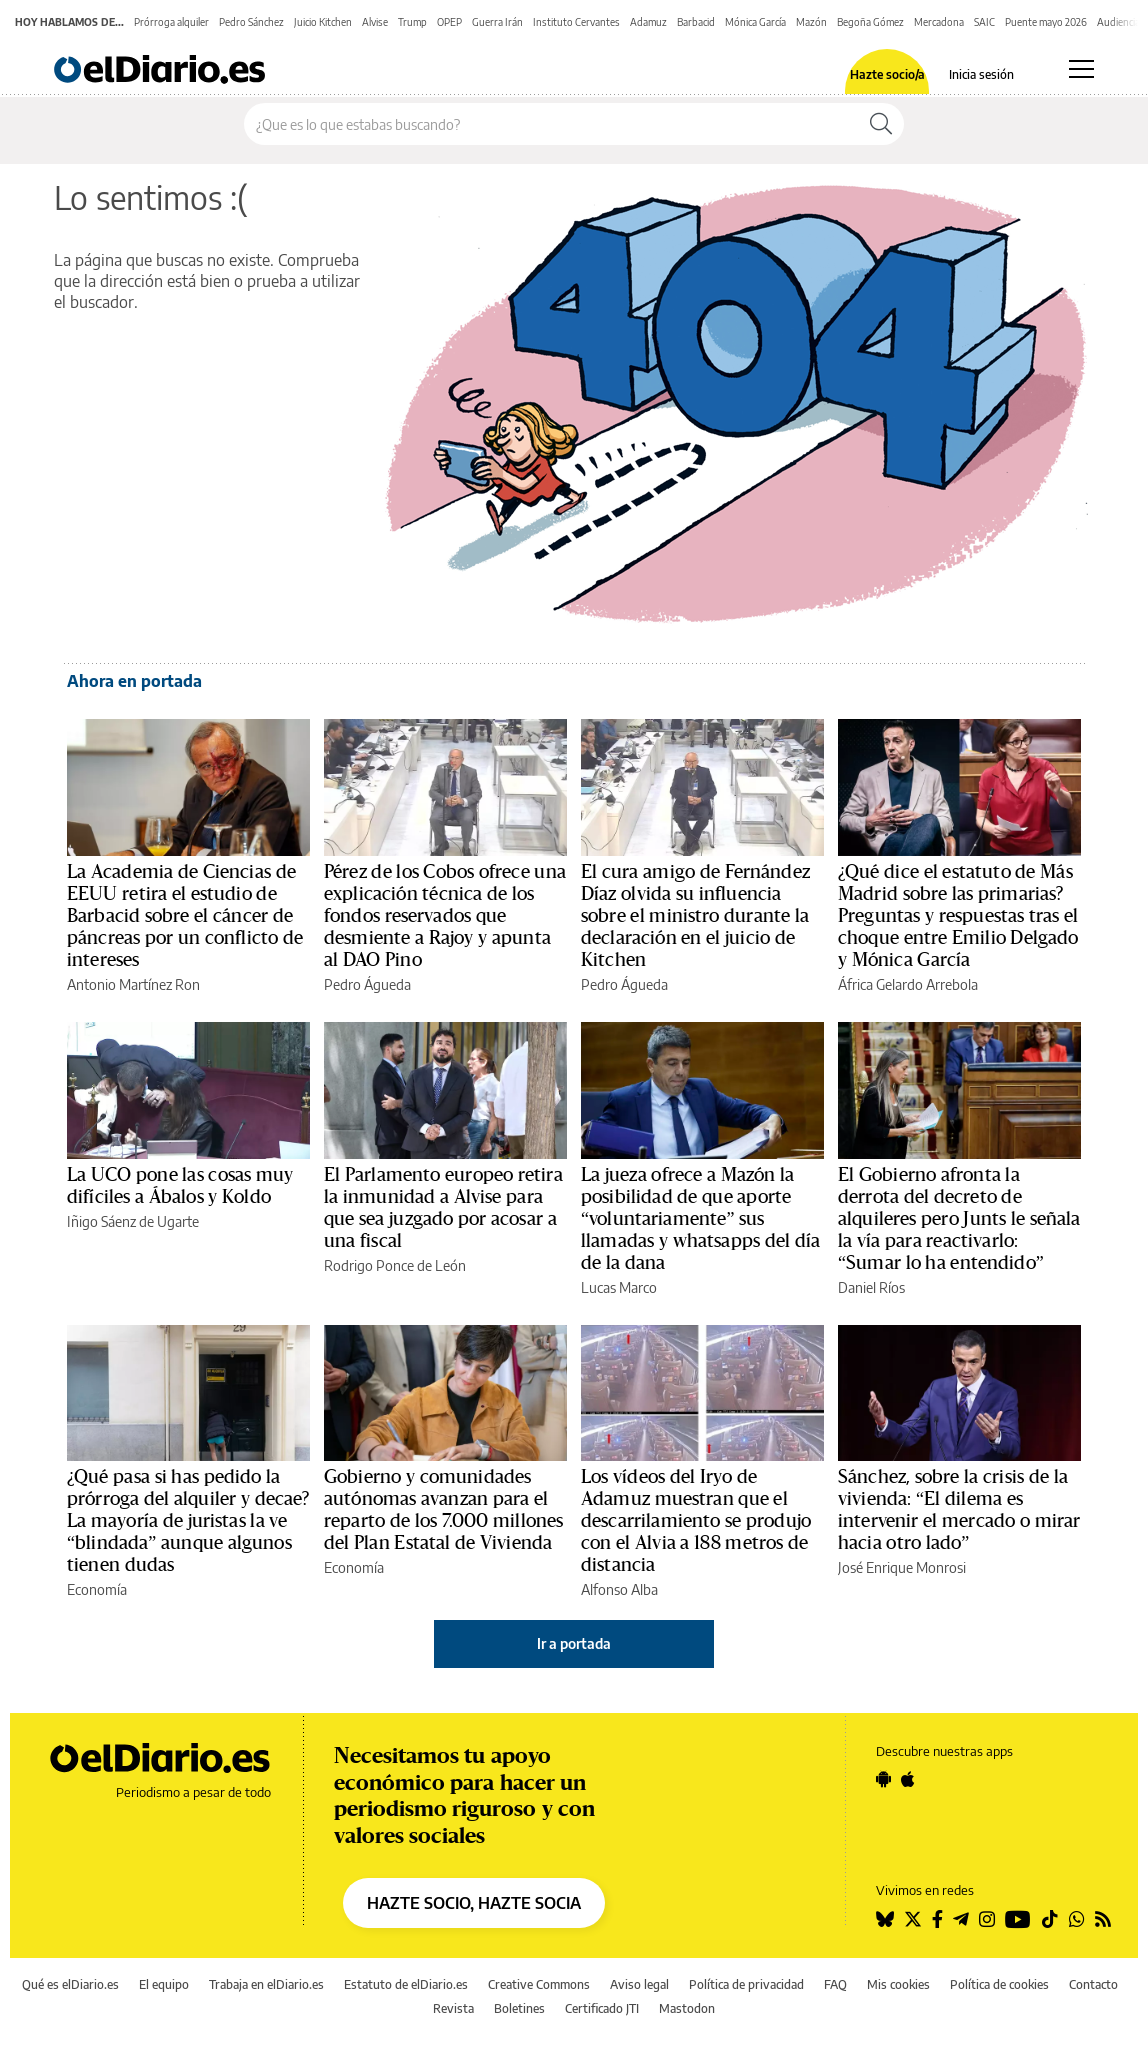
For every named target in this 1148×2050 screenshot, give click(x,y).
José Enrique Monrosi (902, 1567)
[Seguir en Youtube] (1018, 1919)
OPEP (449, 22)
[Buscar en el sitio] (551, 124)
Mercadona (939, 22)
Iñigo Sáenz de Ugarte (133, 1221)
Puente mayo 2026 (1046, 22)
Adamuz (648, 22)
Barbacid (696, 22)
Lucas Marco (619, 1287)
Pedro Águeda (367, 984)
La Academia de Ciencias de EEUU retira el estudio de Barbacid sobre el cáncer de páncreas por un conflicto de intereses (185, 916)
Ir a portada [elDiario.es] (574, 1643)
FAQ (835, 1984)
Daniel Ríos (871, 1287)
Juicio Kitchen (323, 22)
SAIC (984, 22)
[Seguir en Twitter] (913, 1919)
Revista (453, 2008)
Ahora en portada (134, 681)
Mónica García (755, 22)
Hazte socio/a (887, 75)
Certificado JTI (602, 2008)
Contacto (1093, 1984)
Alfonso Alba (619, 1589)
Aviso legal (639, 1984)
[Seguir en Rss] (1103, 1919)
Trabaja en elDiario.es (266, 1984)
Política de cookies (999, 1984)
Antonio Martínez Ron (133, 984)
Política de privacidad (746, 1984)
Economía (97, 1589)
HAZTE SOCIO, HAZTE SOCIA (474, 1903)
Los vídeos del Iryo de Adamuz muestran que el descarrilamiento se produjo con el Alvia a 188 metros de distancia (696, 1521)
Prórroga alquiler (171, 22)
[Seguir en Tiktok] (1050, 1919)
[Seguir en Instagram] (987, 1919)
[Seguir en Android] (883, 1779)
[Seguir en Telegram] (961, 1919)
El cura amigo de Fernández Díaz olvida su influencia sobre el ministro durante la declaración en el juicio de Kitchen (695, 916)
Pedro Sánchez (251, 22)
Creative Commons (539, 1984)
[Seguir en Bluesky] (885, 1919)
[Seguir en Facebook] (937, 1919)
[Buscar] (881, 124)
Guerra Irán (497, 22)
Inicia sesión (981, 75)
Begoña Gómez (870, 22)
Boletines (519, 2008)
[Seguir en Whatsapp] (1077, 1919)
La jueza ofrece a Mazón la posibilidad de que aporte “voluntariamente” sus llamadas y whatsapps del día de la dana (700, 1219)
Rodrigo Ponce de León (395, 1265)
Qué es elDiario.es (70, 1984)
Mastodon (687, 2008)
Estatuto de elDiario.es (406, 1984)
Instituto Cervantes (576, 22)
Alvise (375, 22)
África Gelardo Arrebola (908, 984)
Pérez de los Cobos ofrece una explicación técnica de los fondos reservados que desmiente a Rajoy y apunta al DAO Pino (445, 916)
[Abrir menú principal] (1081, 69)
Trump (412, 22)
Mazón (811, 22)
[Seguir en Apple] (908, 1779)
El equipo (164, 1984)
